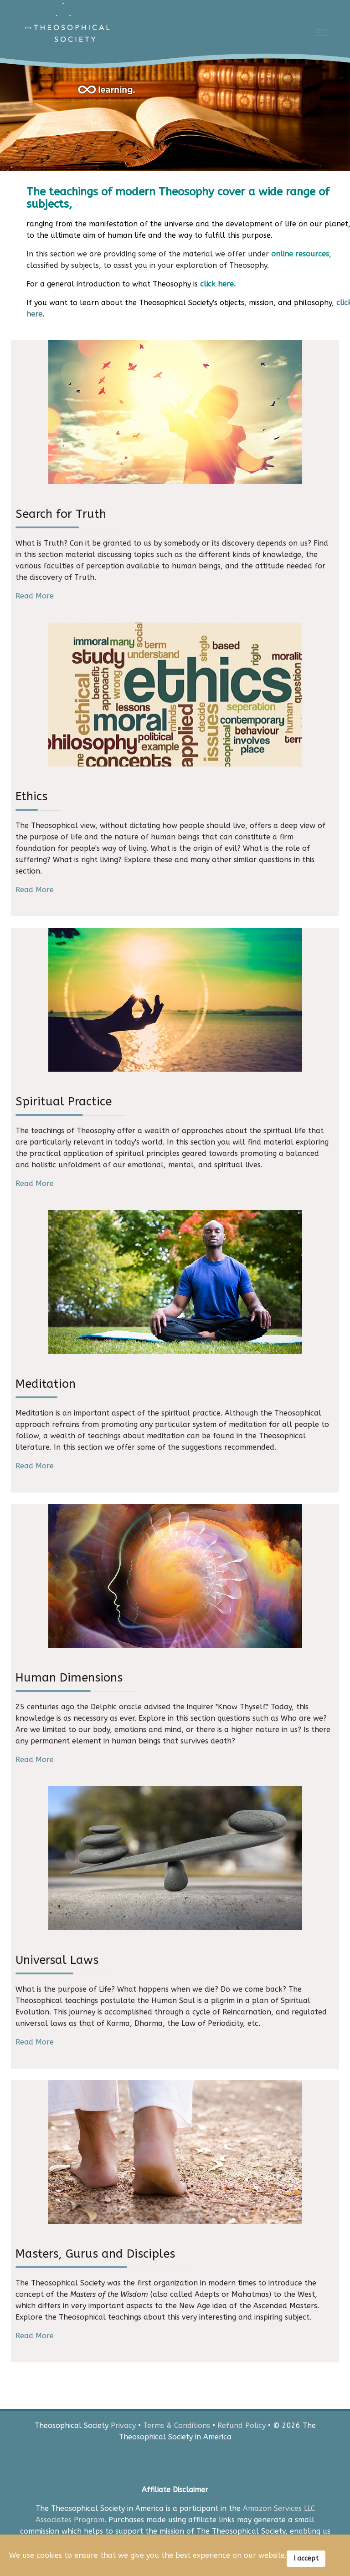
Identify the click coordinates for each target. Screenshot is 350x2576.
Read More (34, 596)
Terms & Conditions (176, 2425)
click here (217, 284)
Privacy (123, 2425)
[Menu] (321, 32)
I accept (306, 2558)
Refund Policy (241, 2425)
